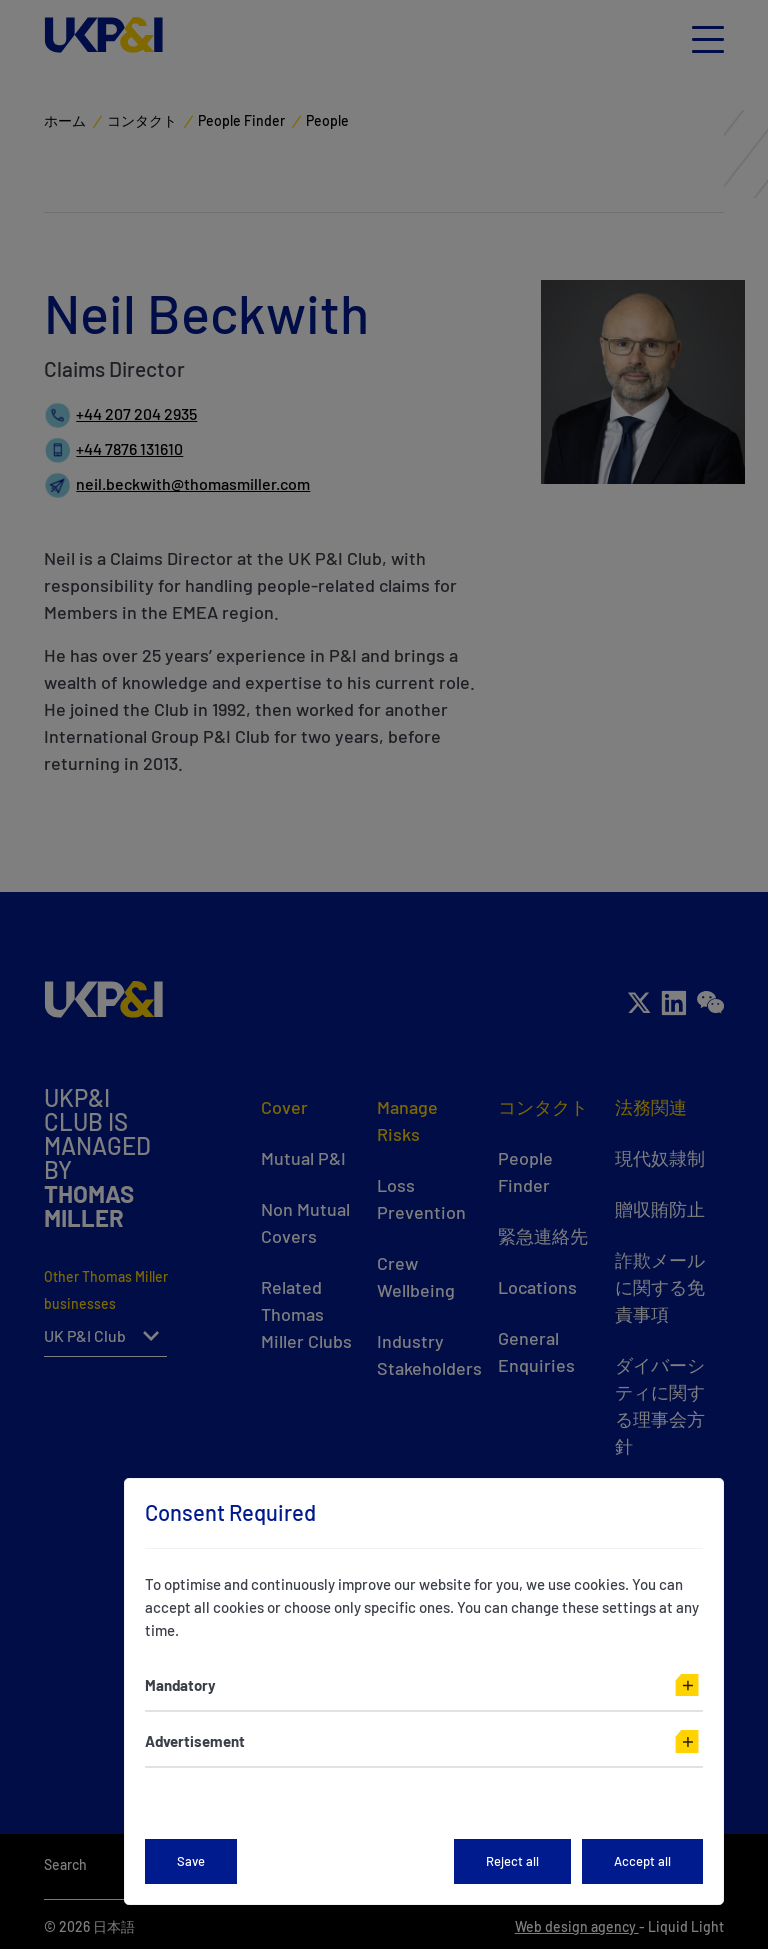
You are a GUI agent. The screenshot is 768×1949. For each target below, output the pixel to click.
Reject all (512, 1861)
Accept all (642, 1861)
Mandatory (180, 1685)
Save (191, 1861)
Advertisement (195, 1741)
